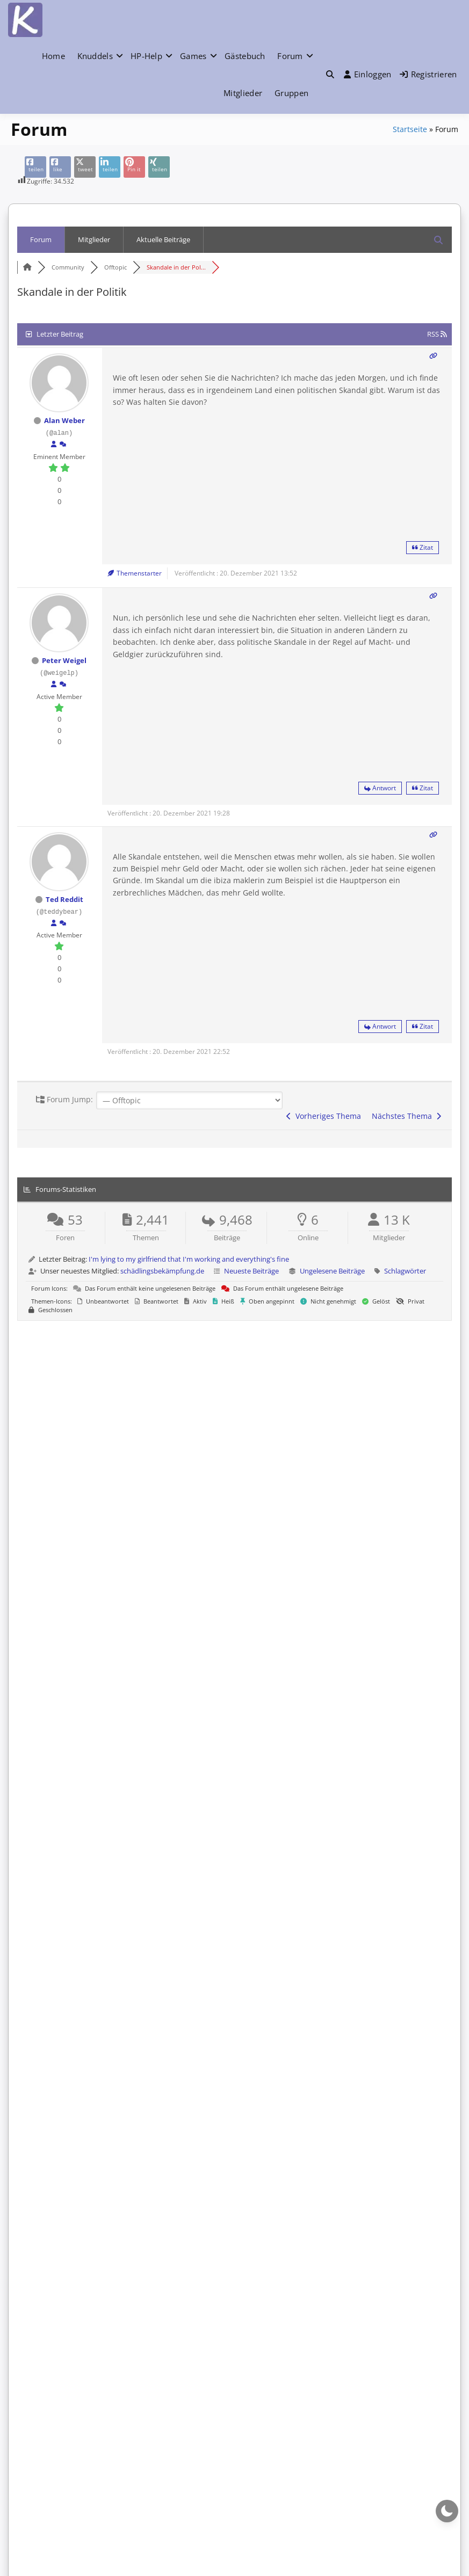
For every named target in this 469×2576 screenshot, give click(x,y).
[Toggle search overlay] (330, 74)
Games (193, 55)
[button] (330, 74)
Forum (290, 55)
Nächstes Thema (406, 1116)
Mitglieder (242, 93)
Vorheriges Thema (323, 1116)
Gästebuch (245, 55)
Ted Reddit (64, 899)
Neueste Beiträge (251, 1271)
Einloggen (368, 74)
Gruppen (291, 93)
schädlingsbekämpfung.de (162, 1271)
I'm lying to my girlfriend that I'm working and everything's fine (189, 1259)
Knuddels (95, 55)
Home (53, 55)
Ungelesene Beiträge (332, 1271)
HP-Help (146, 55)
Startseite (410, 129)
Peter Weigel (64, 660)
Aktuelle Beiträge (163, 239)
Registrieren (428, 74)
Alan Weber (64, 420)
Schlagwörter (405, 1271)
